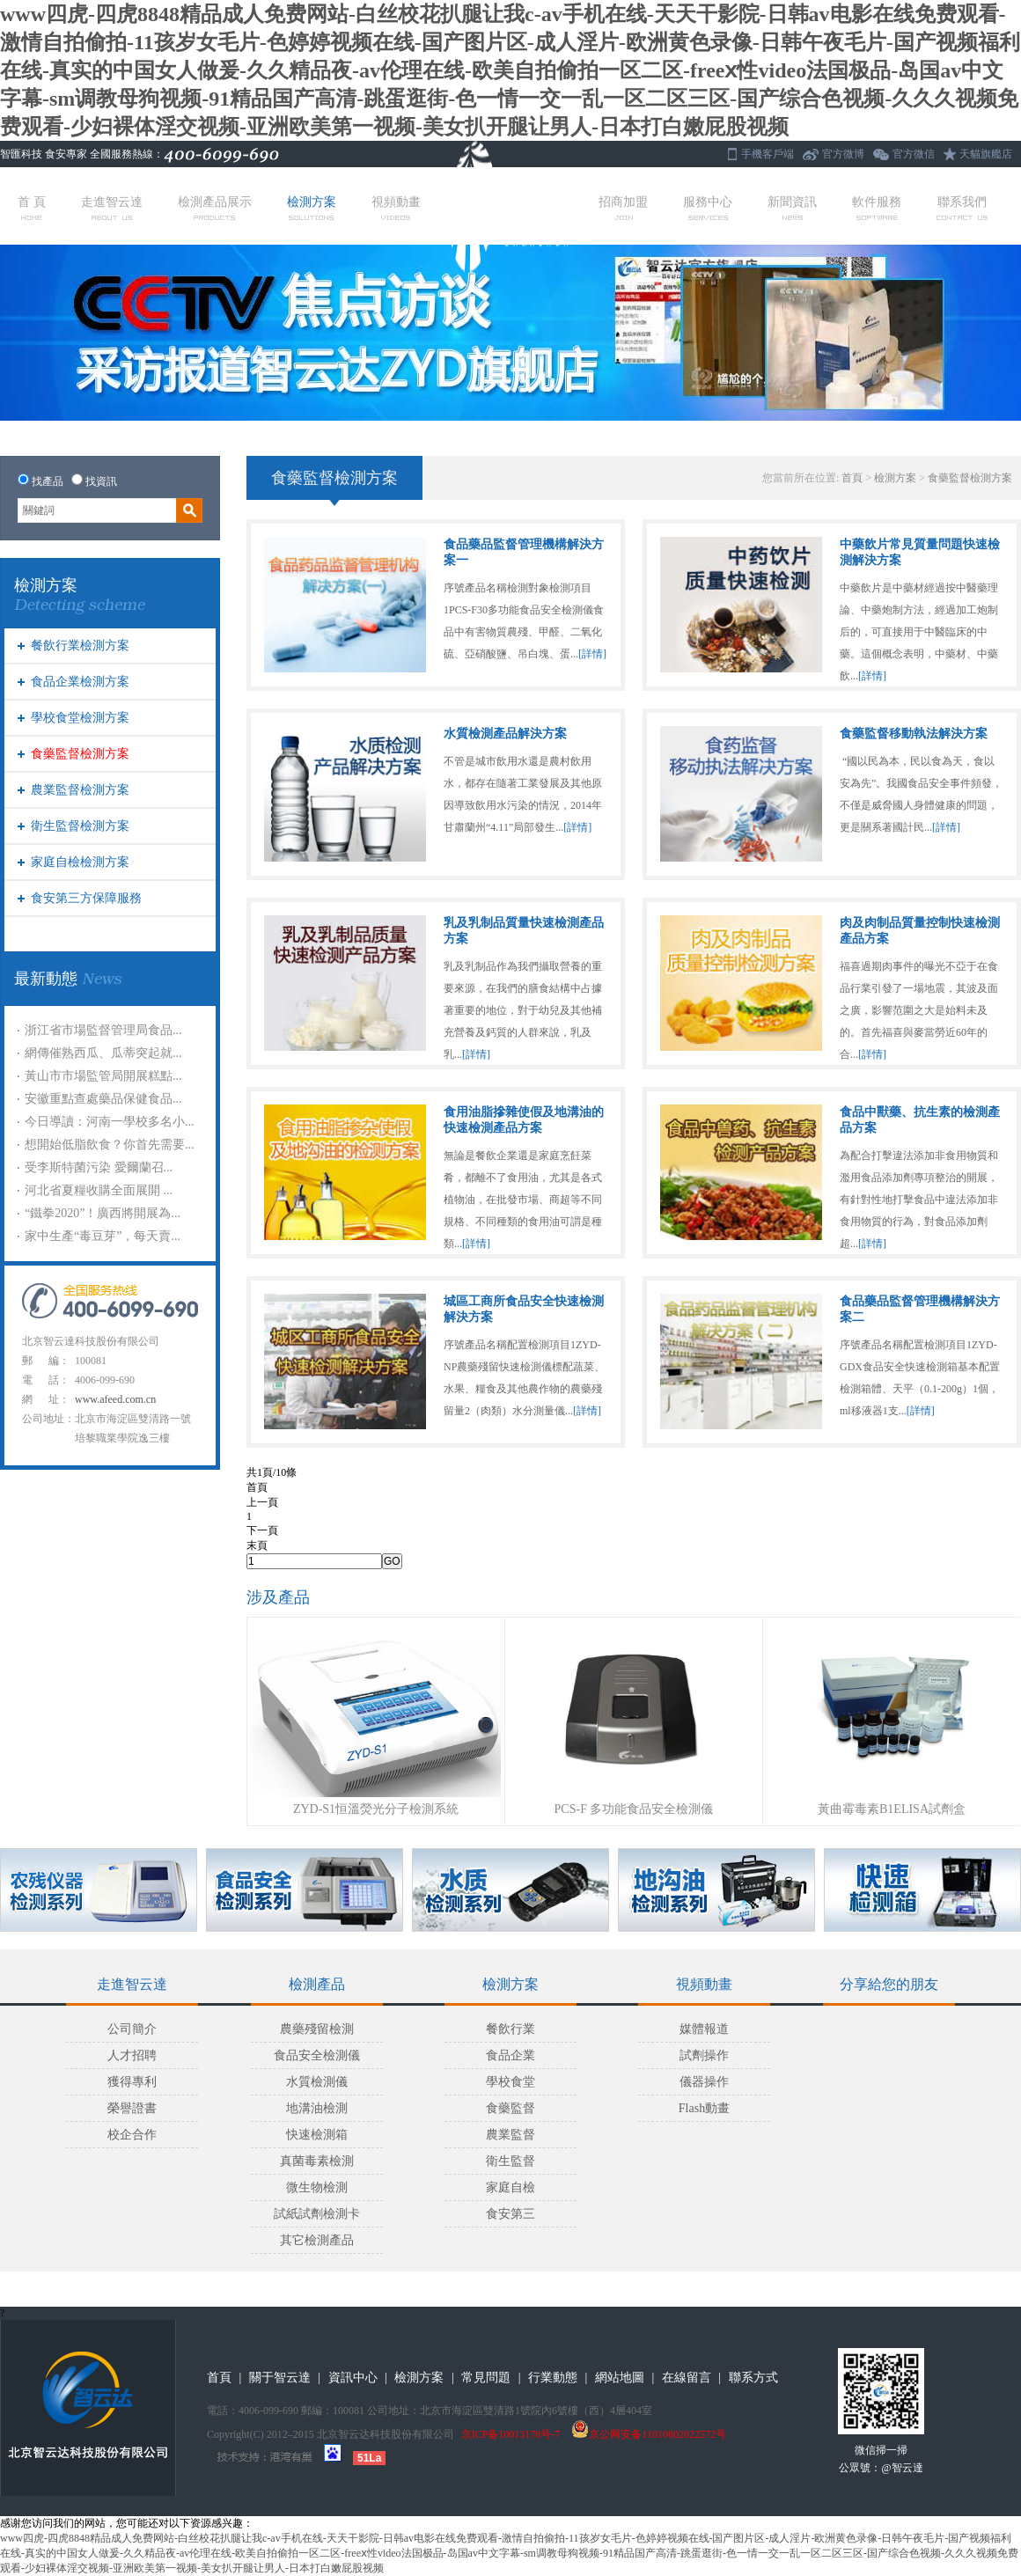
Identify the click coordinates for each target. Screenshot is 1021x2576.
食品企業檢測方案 (80, 681)
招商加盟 (623, 207)
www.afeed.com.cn (115, 1399)
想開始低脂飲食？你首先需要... (110, 1144)
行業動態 (552, 2377)
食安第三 (510, 2213)
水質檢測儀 (317, 2081)
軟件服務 (876, 207)
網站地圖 (619, 2377)
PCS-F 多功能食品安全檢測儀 (634, 1809)
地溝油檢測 (317, 2108)
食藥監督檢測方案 (80, 753)
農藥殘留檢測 (317, 2029)
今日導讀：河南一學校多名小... (110, 1121)
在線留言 (686, 2377)
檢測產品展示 (215, 207)
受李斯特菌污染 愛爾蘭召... (99, 1167)
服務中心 (707, 207)
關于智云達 (280, 2377)
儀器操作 (704, 2081)
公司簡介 (132, 2029)
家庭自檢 (510, 2187)
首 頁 (32, 207)
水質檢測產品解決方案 (505, 733)
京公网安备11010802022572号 (648, 2434)
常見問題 (485, 2377)
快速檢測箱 (317, 2134)
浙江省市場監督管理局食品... (103, 1030)
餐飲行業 (510, 2029)
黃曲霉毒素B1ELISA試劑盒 (892, 1809)
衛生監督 (510, 2161)
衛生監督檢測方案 (80, 826)
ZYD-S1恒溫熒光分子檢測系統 (376, 1809)
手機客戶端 (767, 154)
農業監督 (510, 2134)
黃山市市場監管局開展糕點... (103, 1076)
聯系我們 (962, 207)
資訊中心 (353, 2377)
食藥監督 (510, 2108)
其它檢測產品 (317, 2240)
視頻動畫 (396, 207)
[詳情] (592, 654)
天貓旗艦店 (985, 154)
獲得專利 (132, 2081)
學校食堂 (510, 2081)
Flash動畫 (704, 2108)
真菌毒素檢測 (317, 2161)
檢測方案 (311, 207)
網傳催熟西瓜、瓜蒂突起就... (103, 1053)
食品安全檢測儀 (317, 2055)
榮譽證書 (132, 2108)
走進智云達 (112, 207)
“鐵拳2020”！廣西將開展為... (102, 1213)
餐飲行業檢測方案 (80, 645)
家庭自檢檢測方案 (80, 862)
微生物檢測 (317, 2187)
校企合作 (132, 2134)
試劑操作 (704, 2055)
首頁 (852, 478)
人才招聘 (132, 2055)
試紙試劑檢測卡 (317, 2213)
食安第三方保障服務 (86, 898)
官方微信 (913, 154)
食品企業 (510, 2055)
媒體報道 (704, 2029)
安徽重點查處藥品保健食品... (103, 1098)
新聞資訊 (792, 207)
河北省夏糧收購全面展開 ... (99, 1190)
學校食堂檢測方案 (80, 717)
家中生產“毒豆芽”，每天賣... (102, 1236)
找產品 (47, 481)
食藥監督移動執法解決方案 (914, 733)
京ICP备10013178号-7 (511, 2434)
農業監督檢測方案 (80, 789)
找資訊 (101, 481)
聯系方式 (753, 2377)
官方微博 (843, 154)
